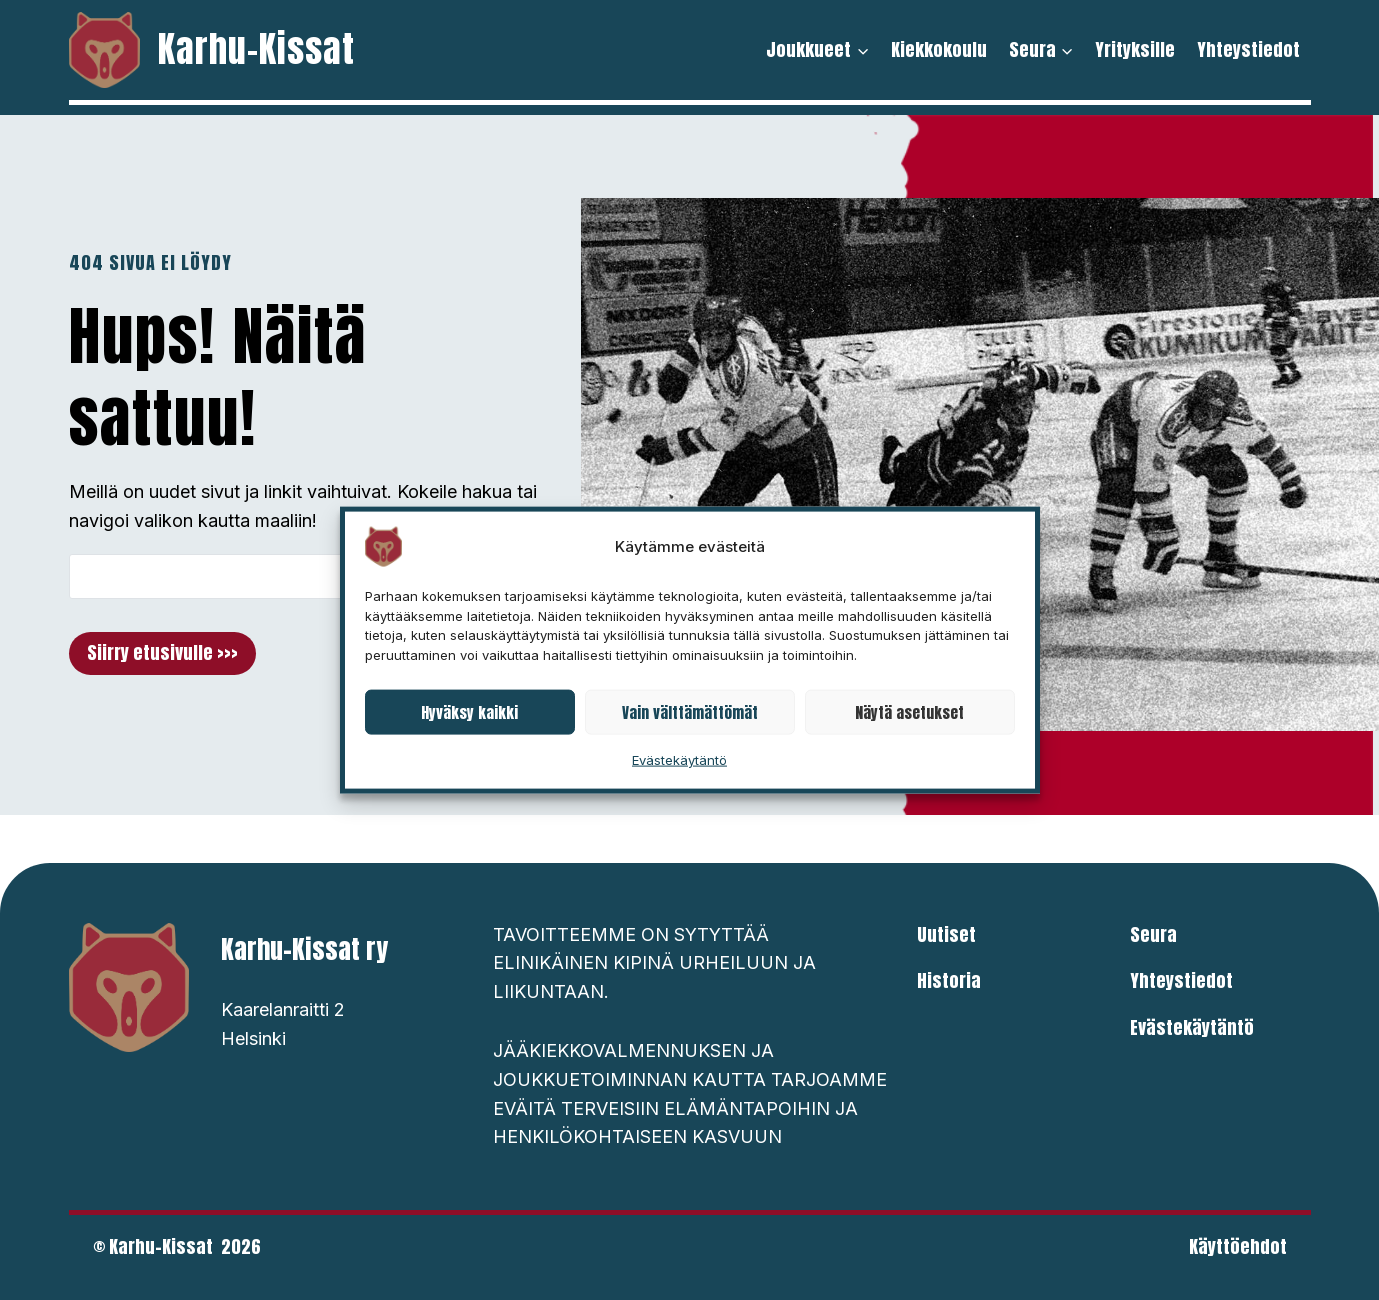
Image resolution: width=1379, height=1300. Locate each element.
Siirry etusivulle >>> (162, 652)
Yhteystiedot (1248, 49)
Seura (1153, 934)
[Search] (276, 576)
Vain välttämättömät (690, 711)
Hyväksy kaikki (469, 711)
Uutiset (946, 934)
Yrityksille (1135, 49)
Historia (949, 980)
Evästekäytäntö (679, 760)
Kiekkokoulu (939, 49)
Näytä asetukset (909, 711)
